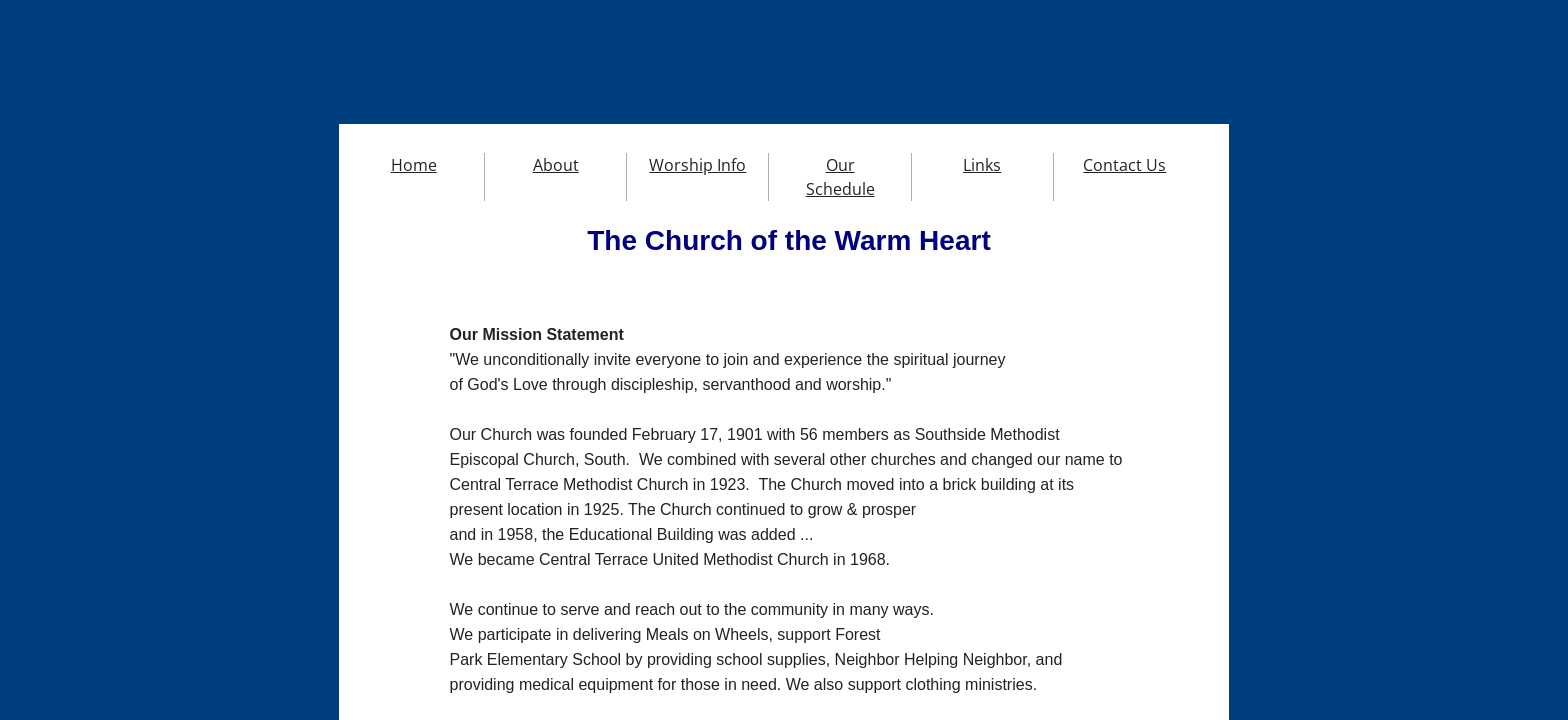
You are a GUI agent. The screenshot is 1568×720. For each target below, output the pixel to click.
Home (414, 165)
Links (982, 165)
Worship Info (697, 165)
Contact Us (1124, 165)
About (556, 165)
